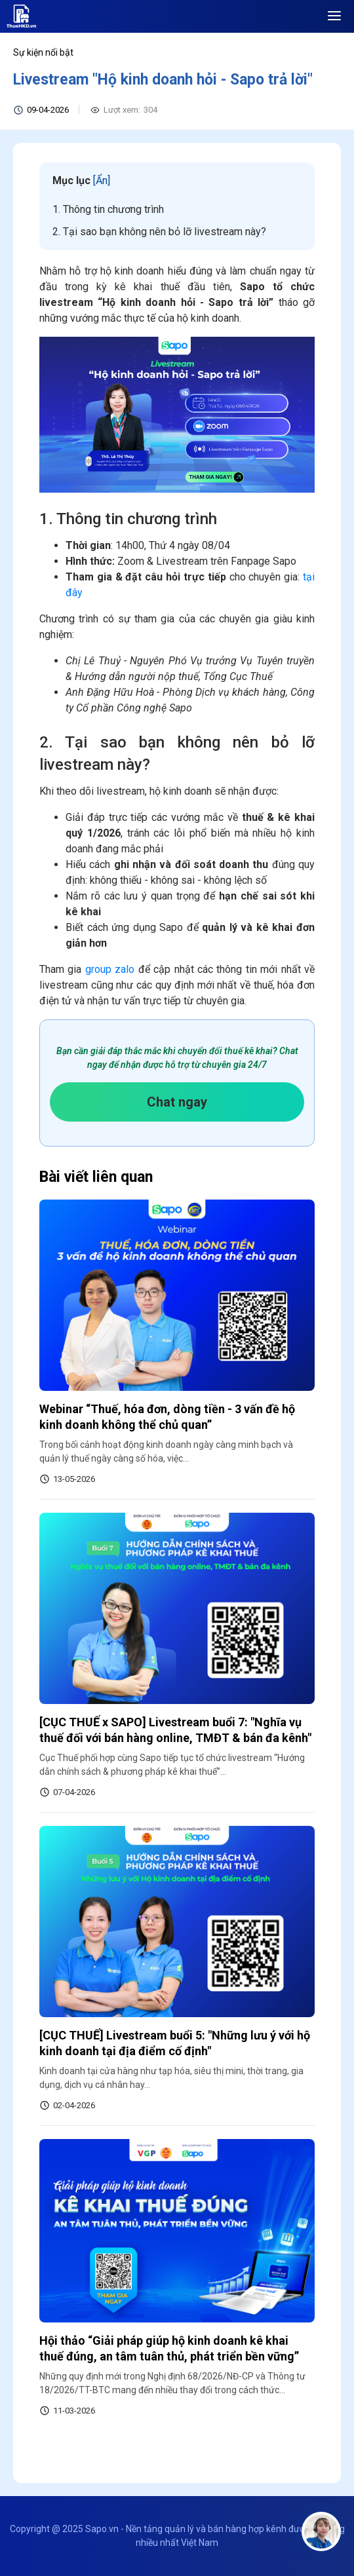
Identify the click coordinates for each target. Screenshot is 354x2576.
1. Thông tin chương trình (108, 209)
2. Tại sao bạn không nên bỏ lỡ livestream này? (159, 231)
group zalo (109, 969)
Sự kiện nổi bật (43, 52)
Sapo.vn (102, 2529)
